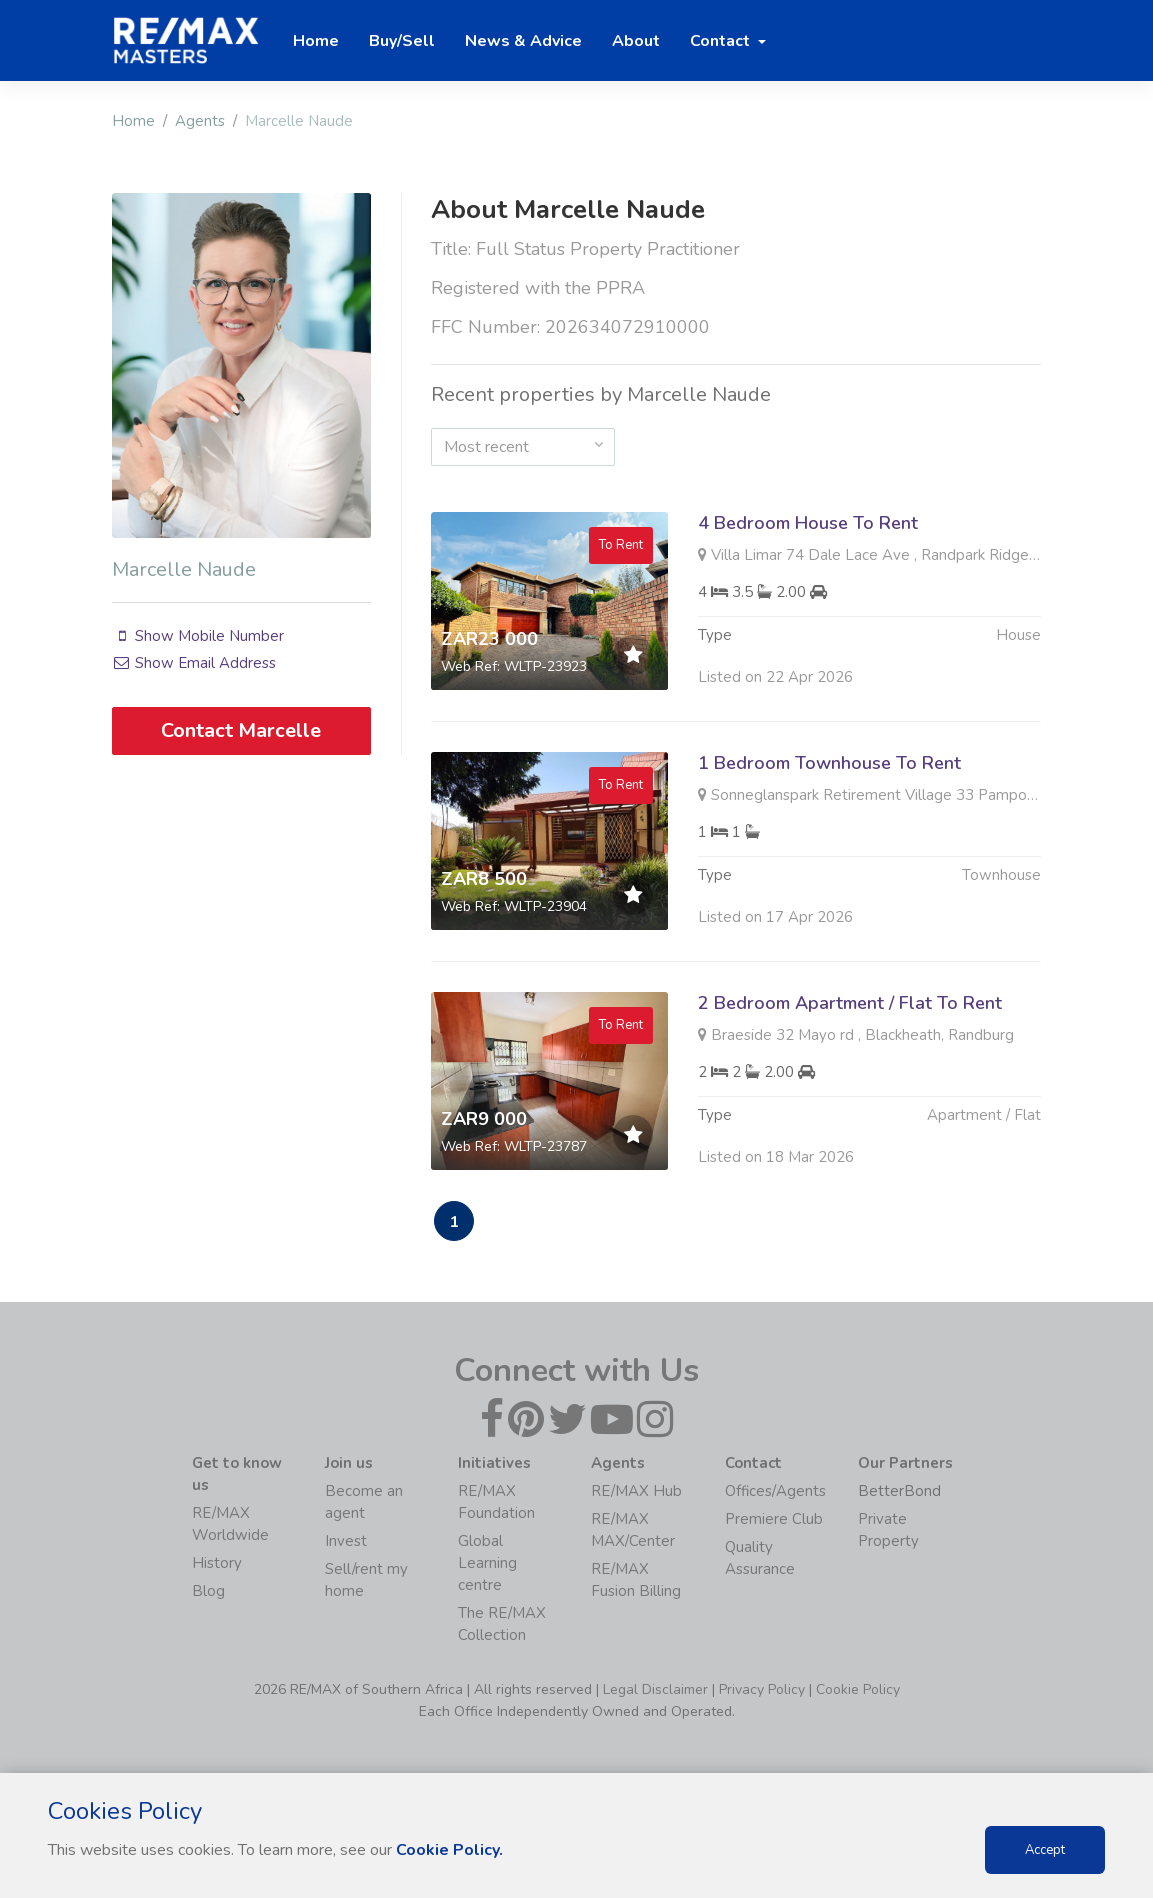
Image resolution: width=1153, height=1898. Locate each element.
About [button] (636, 41)
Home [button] (316, 41)
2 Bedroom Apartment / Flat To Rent (850, 1013)
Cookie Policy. (449, 1850)
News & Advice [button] (523, 41)
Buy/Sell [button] (402, 41)
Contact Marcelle (241, 730)
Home (133, 121)
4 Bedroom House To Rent (808, 523)
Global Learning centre (487, 1563)
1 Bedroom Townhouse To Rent (829, 773)
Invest (346, 1541)
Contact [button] (722, 41)
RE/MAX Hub (636, 1491)
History (217, 1563)
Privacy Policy (762, 1689)
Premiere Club (774, 1519)
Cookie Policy (858, 1689)
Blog (208, 1591)
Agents (200, 121)
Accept (1045, 1850)
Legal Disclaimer (655, 1689)
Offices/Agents (775, 1491)
